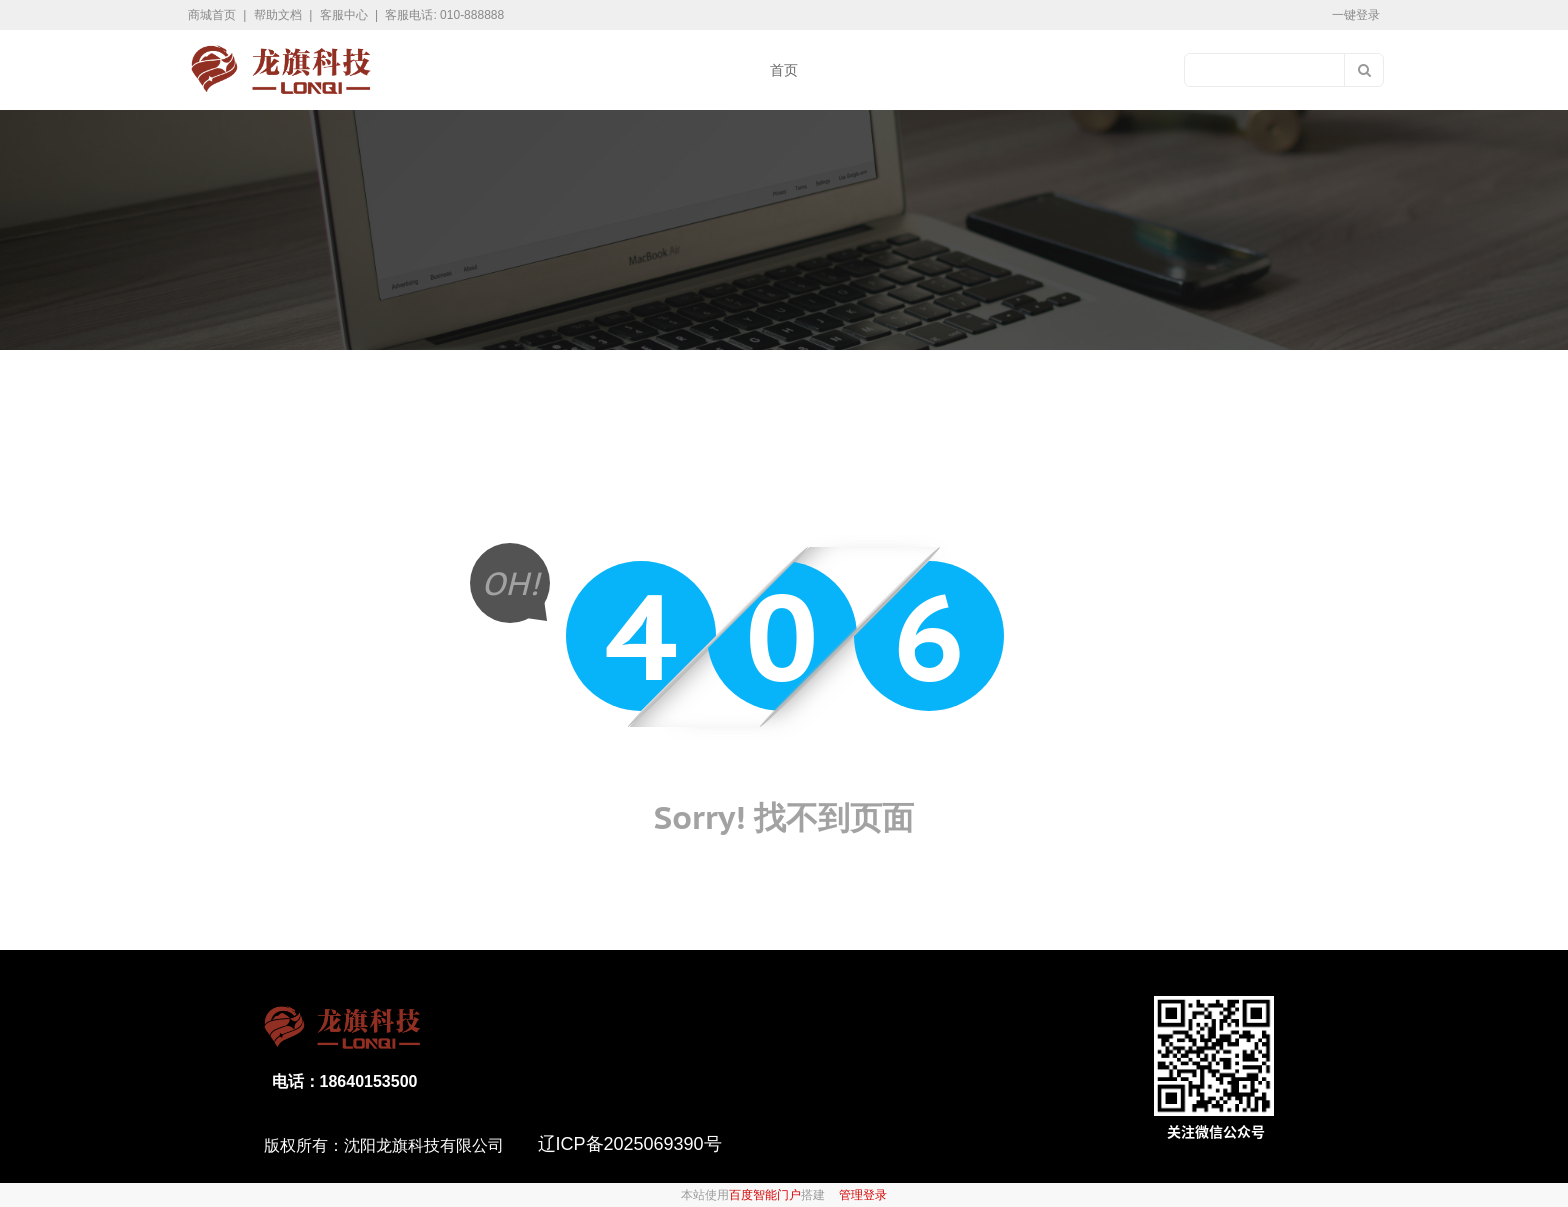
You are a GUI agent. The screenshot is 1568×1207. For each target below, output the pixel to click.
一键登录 (1356, 15)
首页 (784, 70)
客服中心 (345, 15)
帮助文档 (279, 15)
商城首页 (213, 15)
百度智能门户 (765, 1195)
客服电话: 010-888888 (444, 15)
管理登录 (863, 1195)
